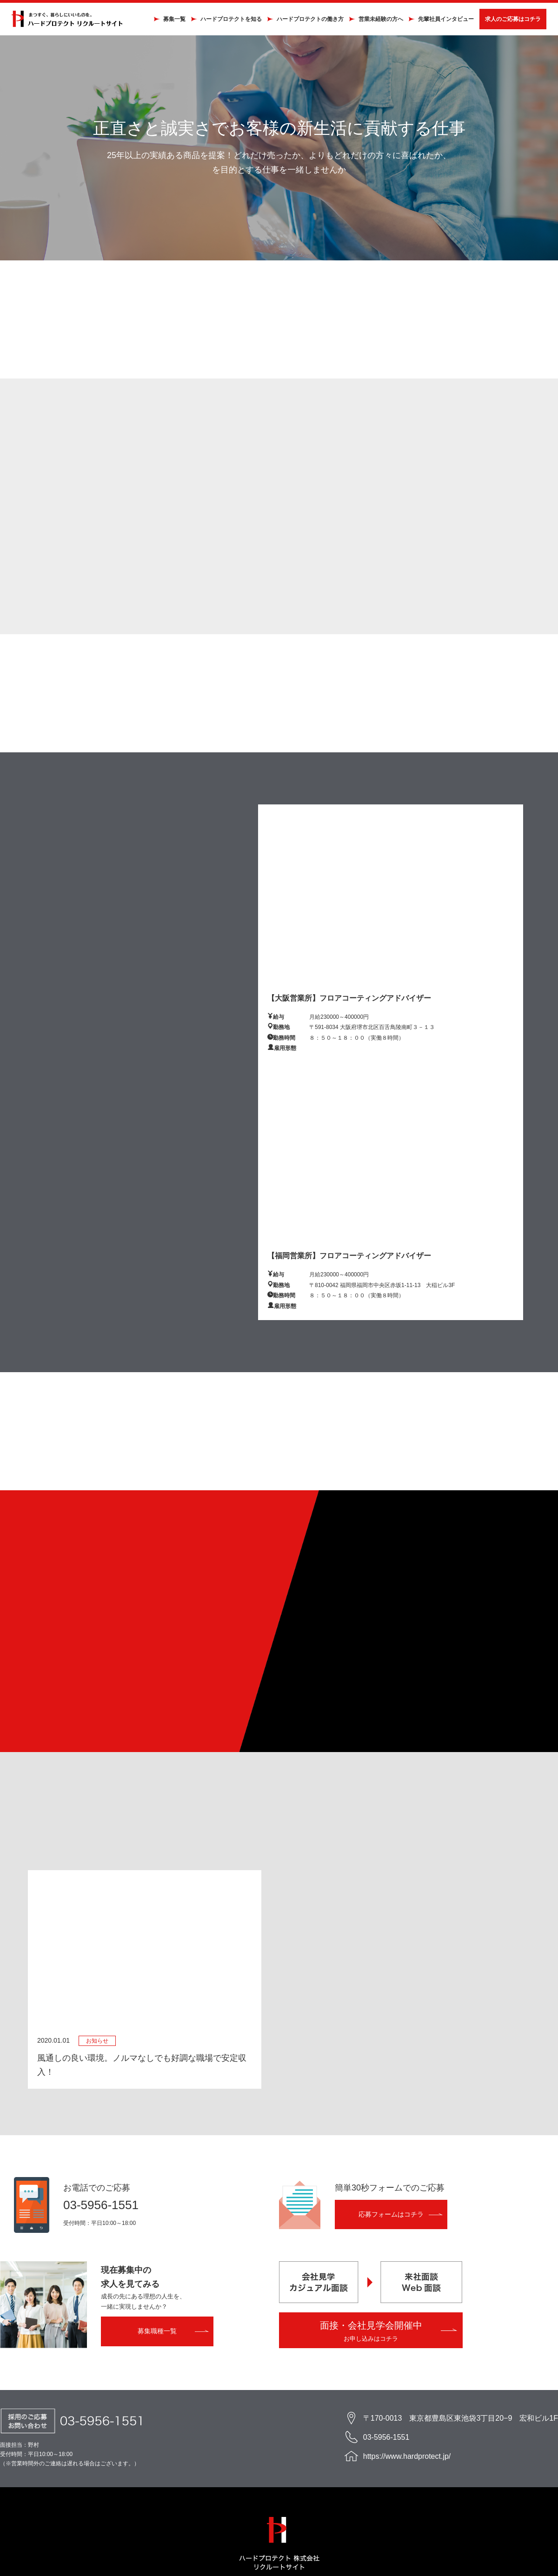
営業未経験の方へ (374, 22)
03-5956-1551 (101, 2212)
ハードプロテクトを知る (224, 22)
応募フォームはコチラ (391, 2220)
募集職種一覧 (157, 2338)
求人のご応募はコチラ (506, 22)
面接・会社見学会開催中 (371, 2338)
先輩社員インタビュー (439, 22)
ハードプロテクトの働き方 (303, 22)
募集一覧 (167, 22)
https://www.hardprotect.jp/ (407, 2463)
